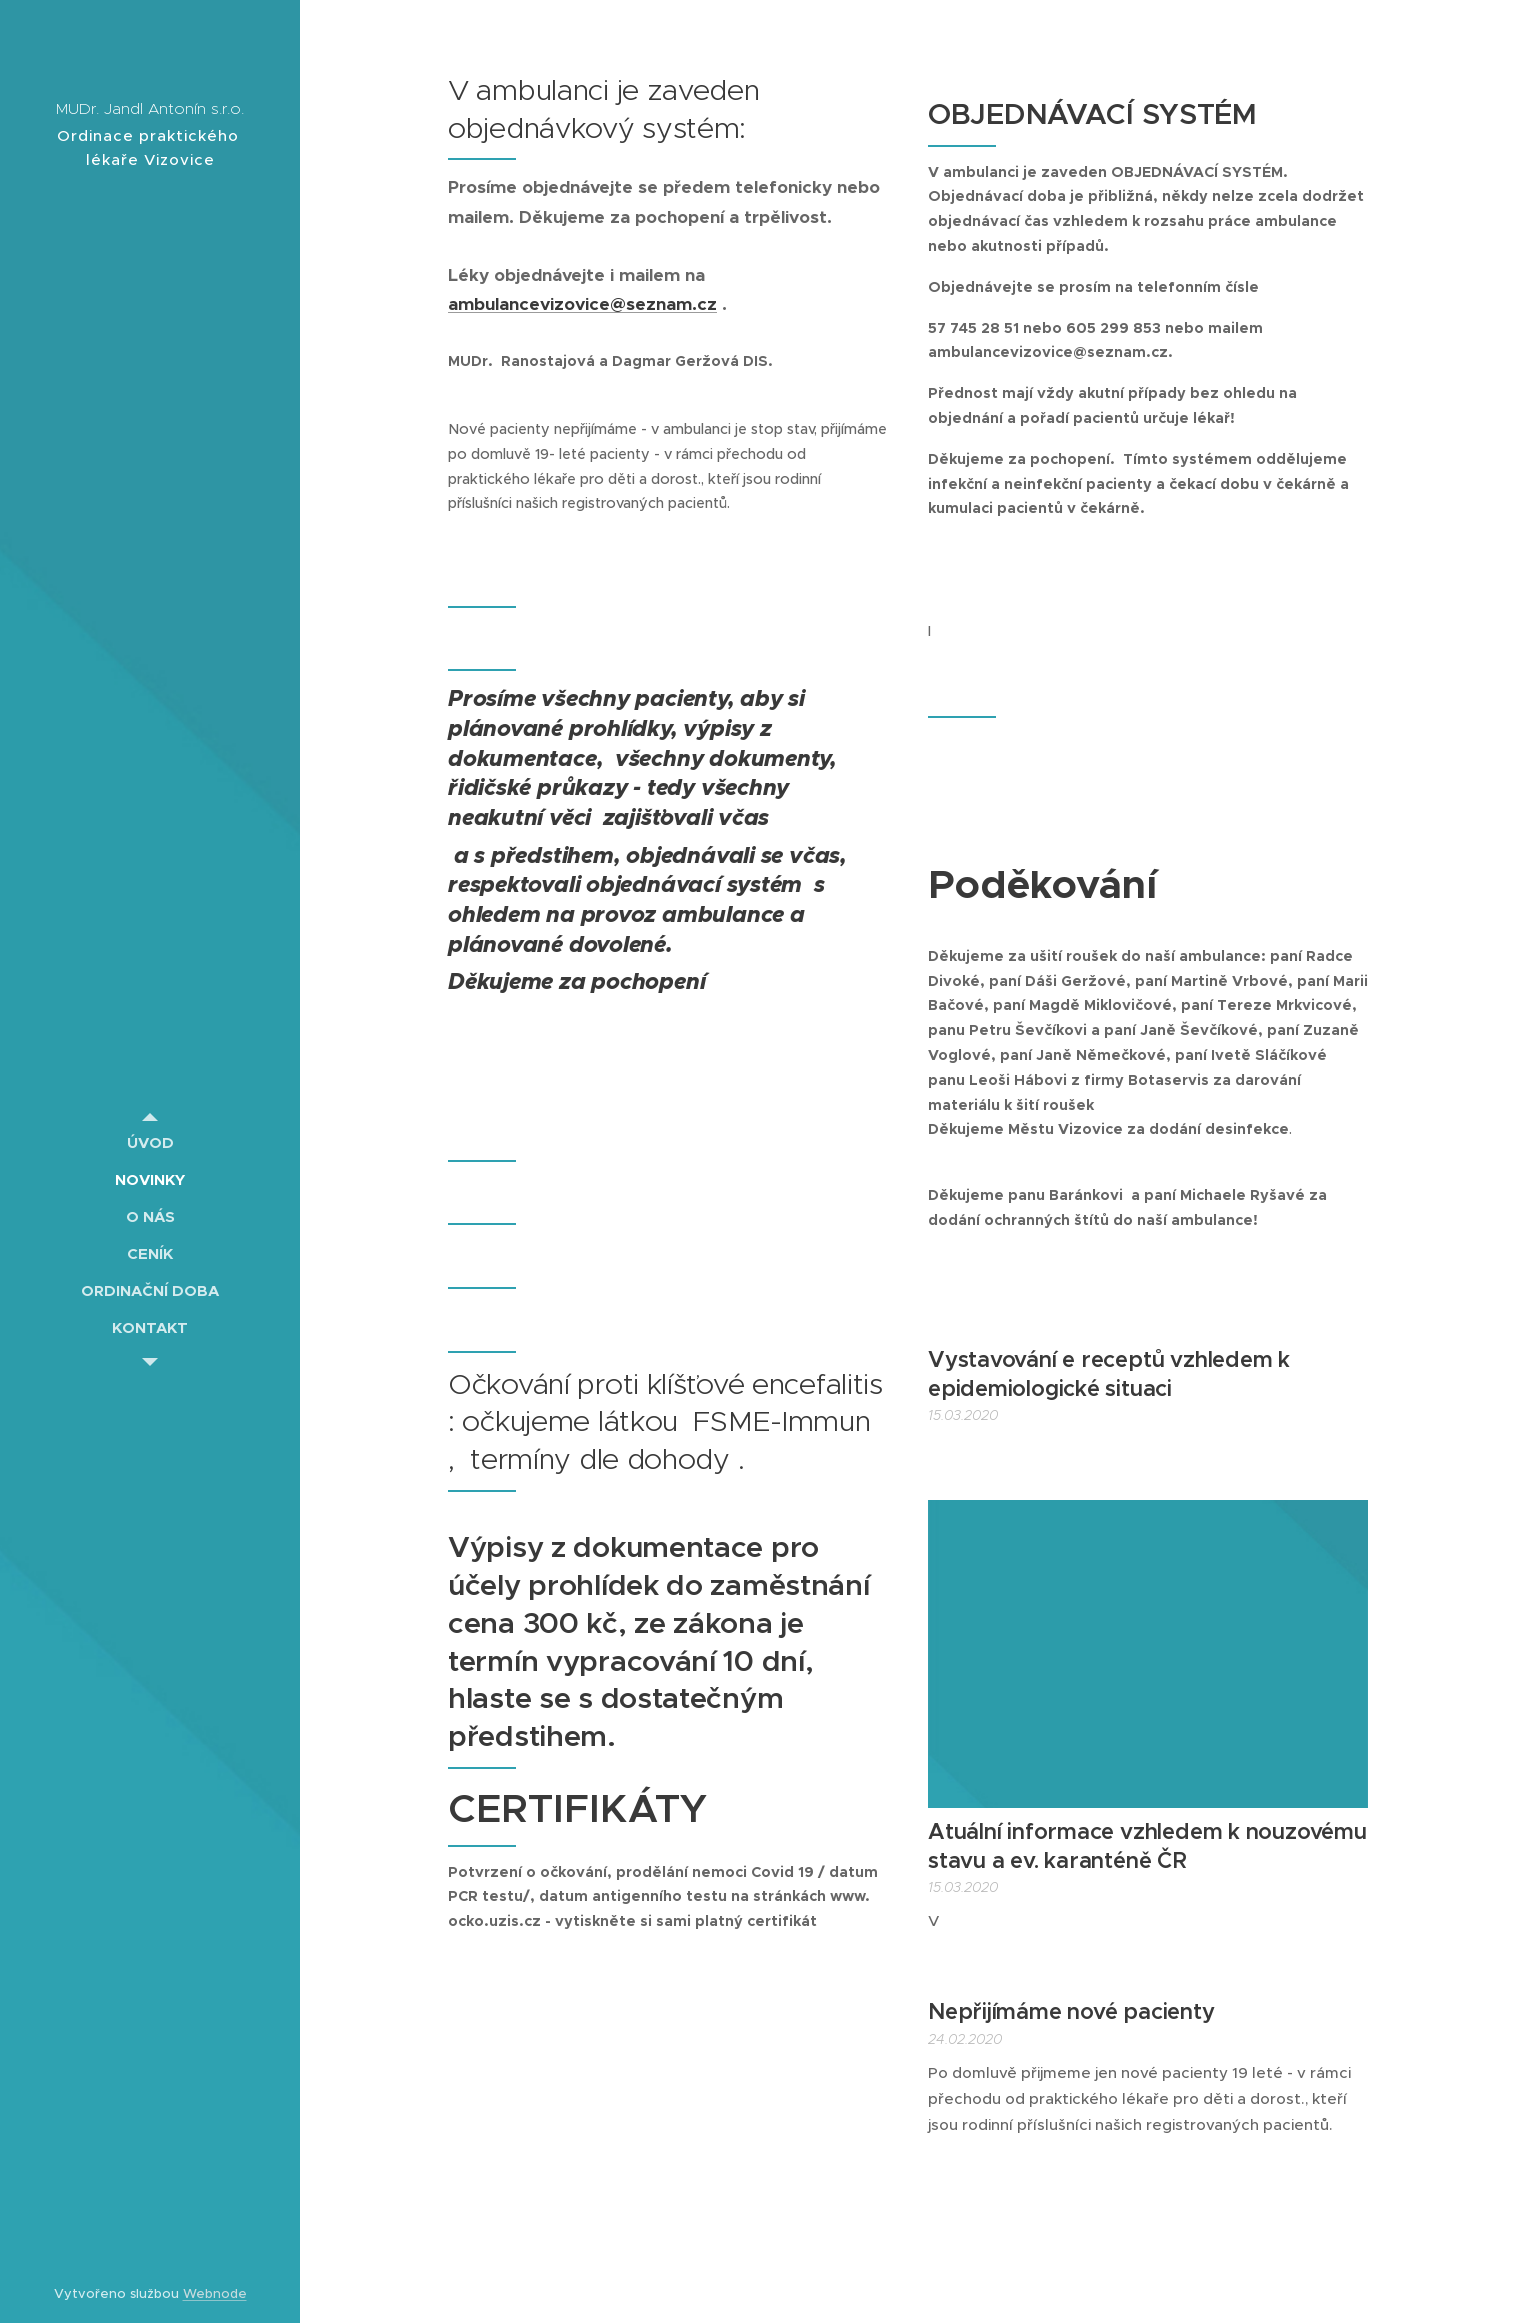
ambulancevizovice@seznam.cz (582, 304)
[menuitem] (150, 1142)
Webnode (215, 2293)
